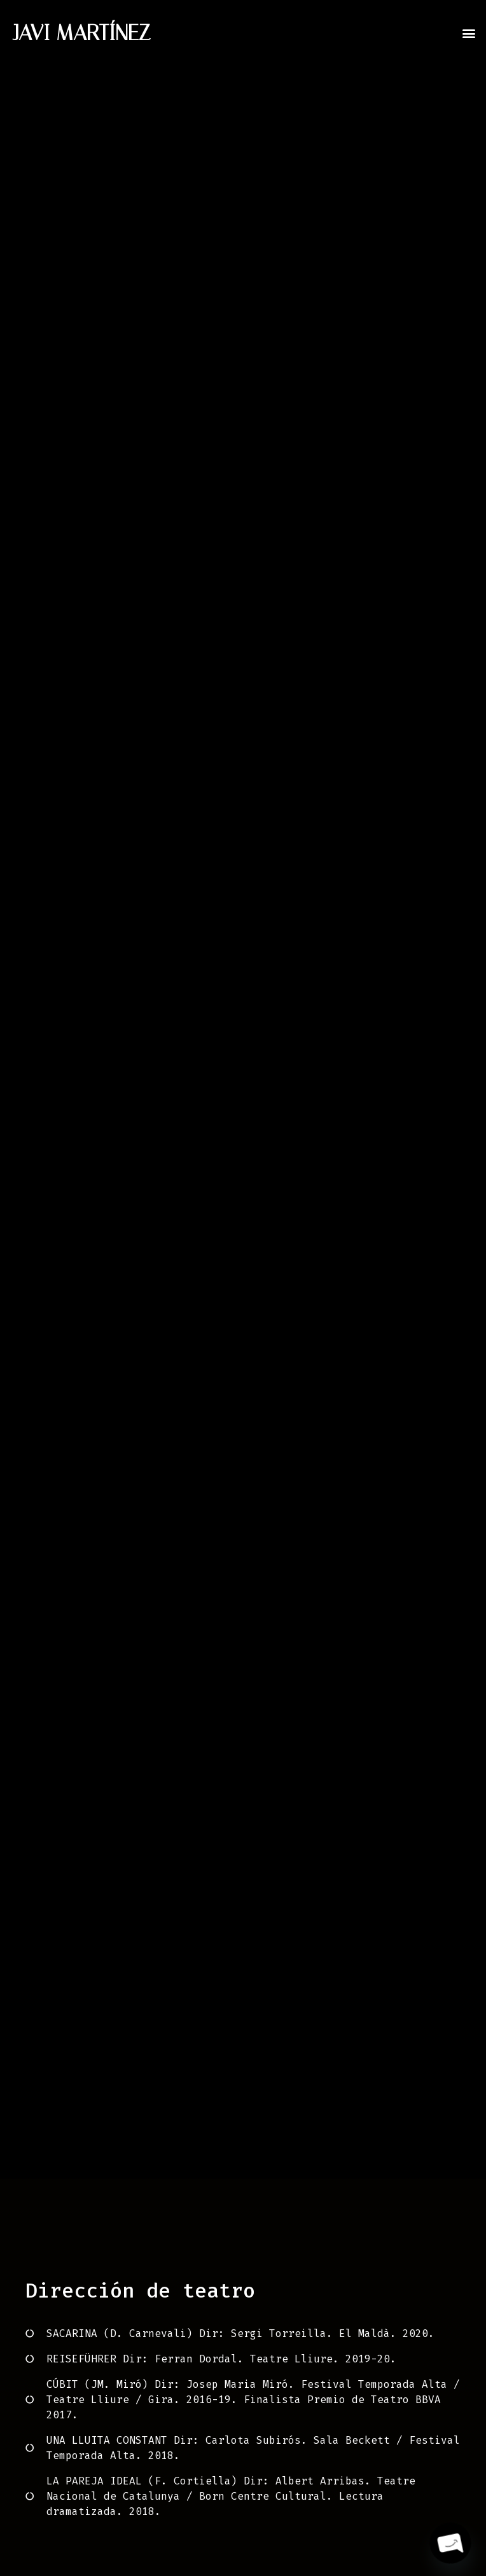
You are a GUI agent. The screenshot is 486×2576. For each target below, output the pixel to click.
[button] (469, 32)
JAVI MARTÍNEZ (82, 33)
